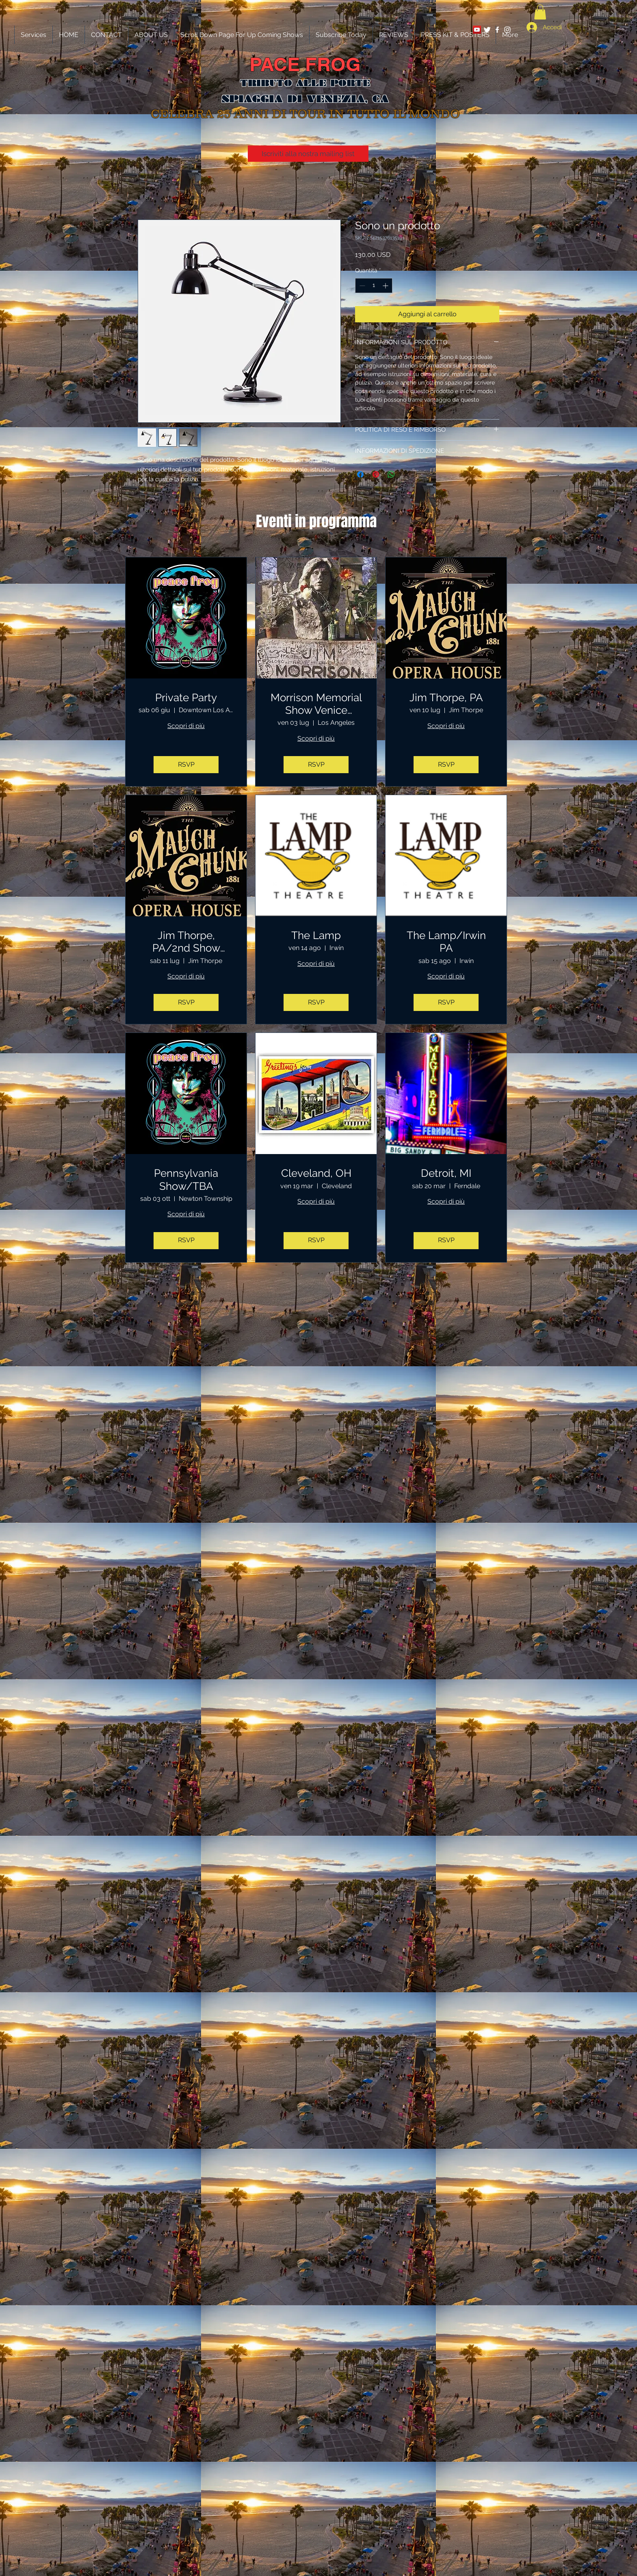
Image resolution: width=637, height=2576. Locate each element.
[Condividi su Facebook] (360, 474)
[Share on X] (407, 474)
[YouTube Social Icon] (477, 30)
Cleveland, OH (316, 1173)
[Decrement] (361, 285)
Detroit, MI (446, 1173)
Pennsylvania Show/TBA (186, 1179)
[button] (540, 12)
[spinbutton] (373, 285)
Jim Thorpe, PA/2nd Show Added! (186, 941)
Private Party (186, 697)
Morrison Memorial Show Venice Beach (316, 704)
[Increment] (386, 285)
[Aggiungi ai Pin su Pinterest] (376, 474)
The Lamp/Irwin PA (446, 941)
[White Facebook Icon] (497, 30)
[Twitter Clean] (487, 30)
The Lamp (316, 935)
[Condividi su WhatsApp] (391, 474)
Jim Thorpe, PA (446, 697)
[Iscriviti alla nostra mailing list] (308, 154)
